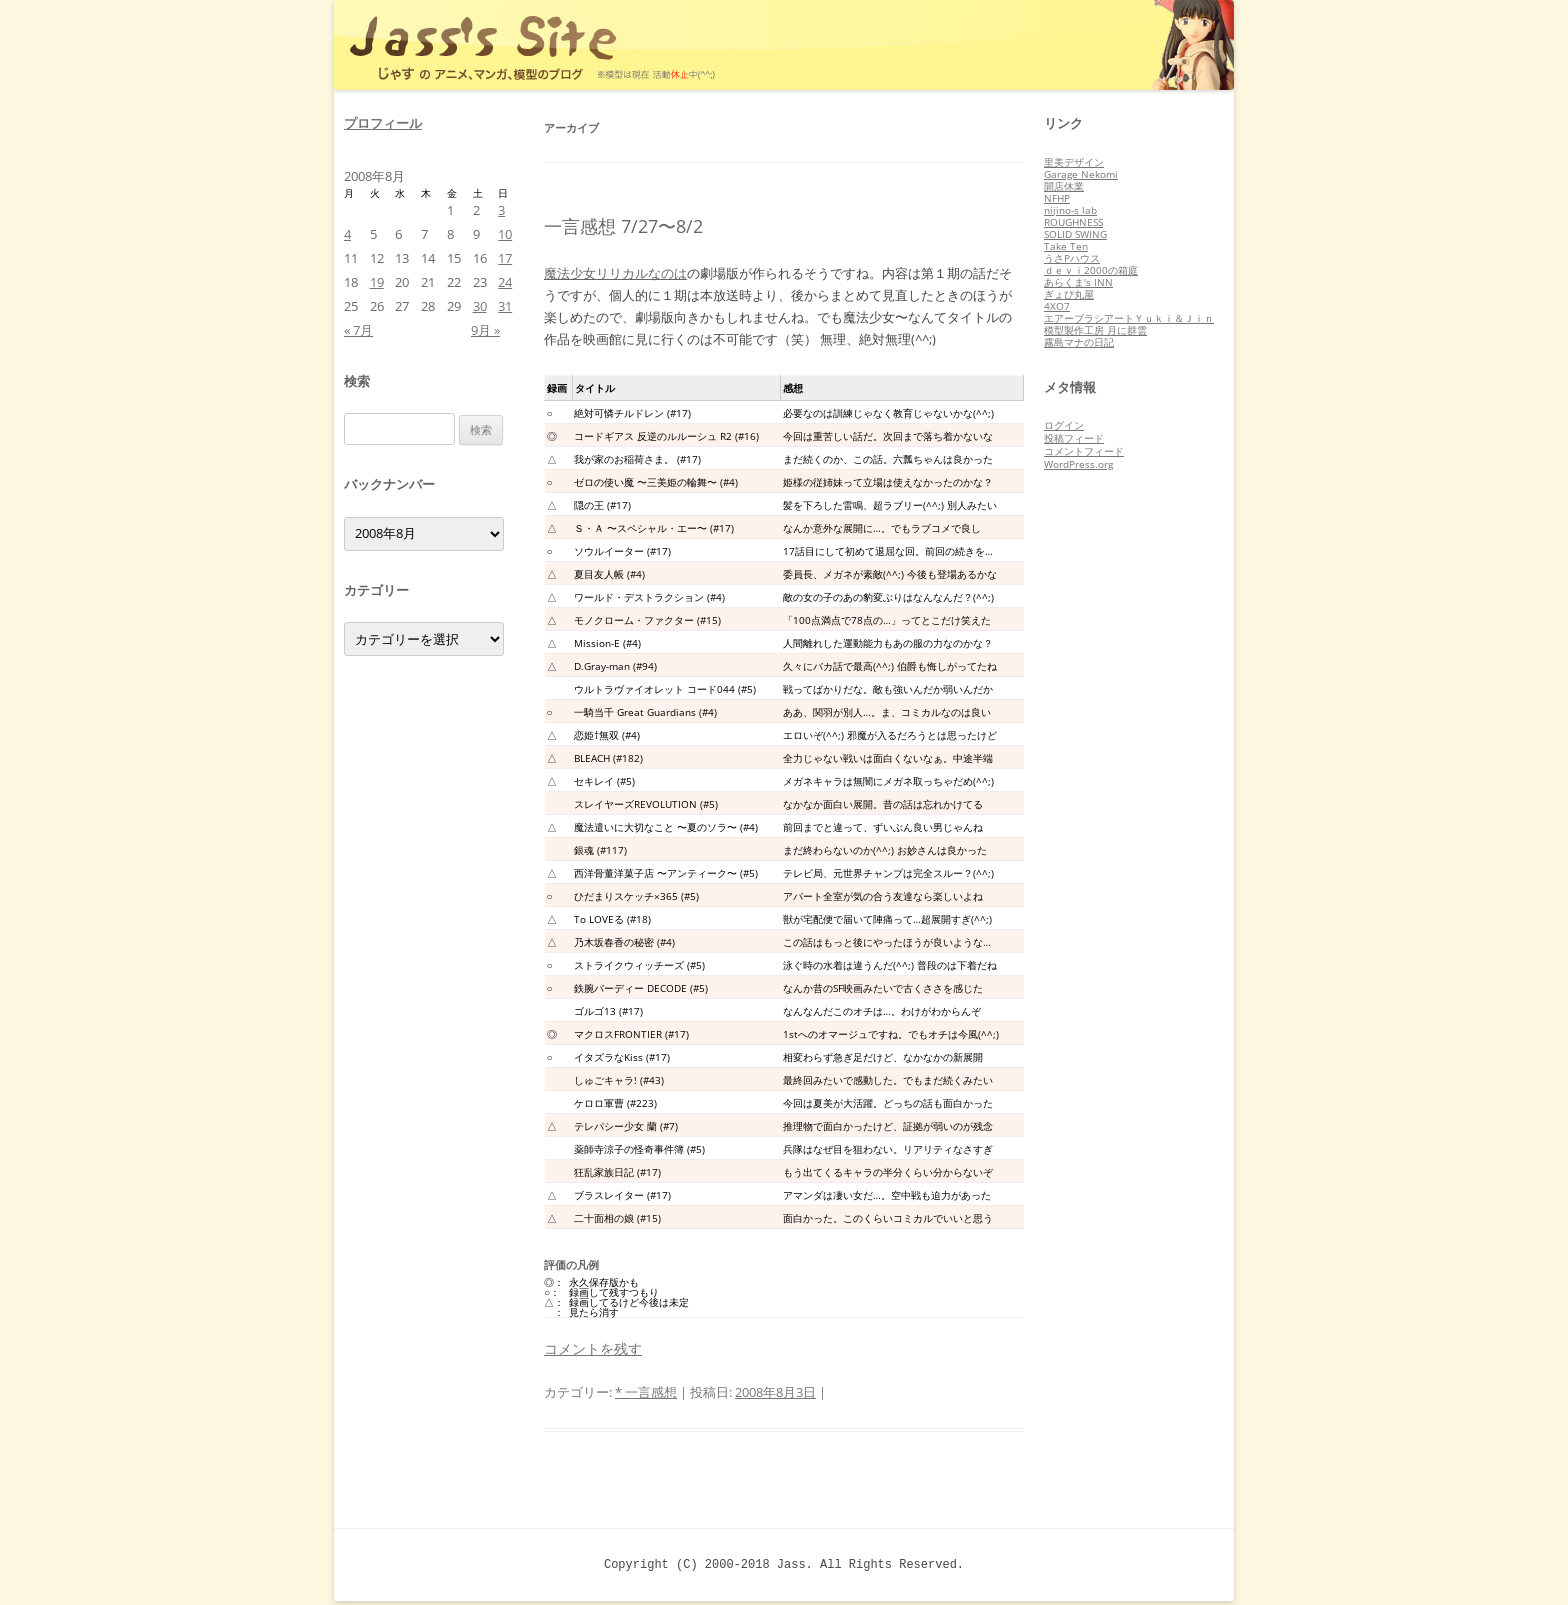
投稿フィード (1074, 438)
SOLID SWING (1075, 234)
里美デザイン (1074, 162)
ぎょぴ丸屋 (1069, 294)
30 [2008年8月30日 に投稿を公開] (480, 306)
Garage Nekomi (1081, 174)
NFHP (1057, 198)
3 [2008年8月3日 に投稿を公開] (501, 210)
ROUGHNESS (1073, 222)
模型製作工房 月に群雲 (1095, 330)
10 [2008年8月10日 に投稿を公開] (505, 234)
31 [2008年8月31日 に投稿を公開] (505, 306)
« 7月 (358, 330)
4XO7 (1057, 306)
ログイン (1064, 425)
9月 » (485, 330)
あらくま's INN (1078, 282)
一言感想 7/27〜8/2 (623, 226)
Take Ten (1066, 246)
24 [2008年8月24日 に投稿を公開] (505, 282)
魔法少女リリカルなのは (615, 273)
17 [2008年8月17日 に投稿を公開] (505, 258)
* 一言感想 (646, 1392)
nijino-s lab (1070, 210)
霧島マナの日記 (1079, 342)
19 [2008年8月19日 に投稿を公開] (377, 282)
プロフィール (383, 123)
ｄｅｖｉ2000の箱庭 (1091, 270)
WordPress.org (1078, 464)
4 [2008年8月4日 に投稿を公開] (347, 234)
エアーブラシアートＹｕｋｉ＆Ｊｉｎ (1129, 318)
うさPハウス (1072, 258)
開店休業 (1064, 186)
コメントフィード (1084, 451)
